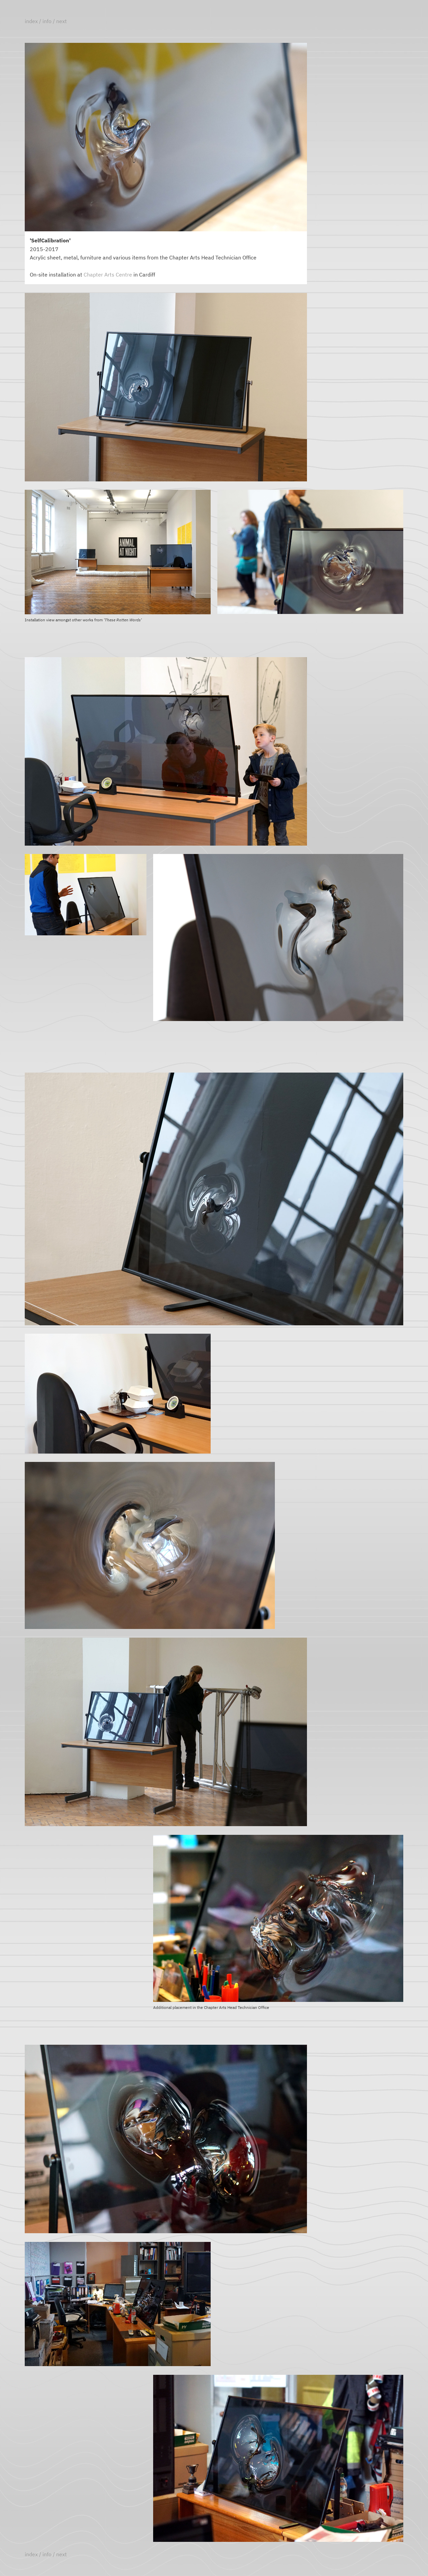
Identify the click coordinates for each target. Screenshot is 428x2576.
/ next (60, 21)
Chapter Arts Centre (108, 274)
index (31, 21)
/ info (45, 21)
